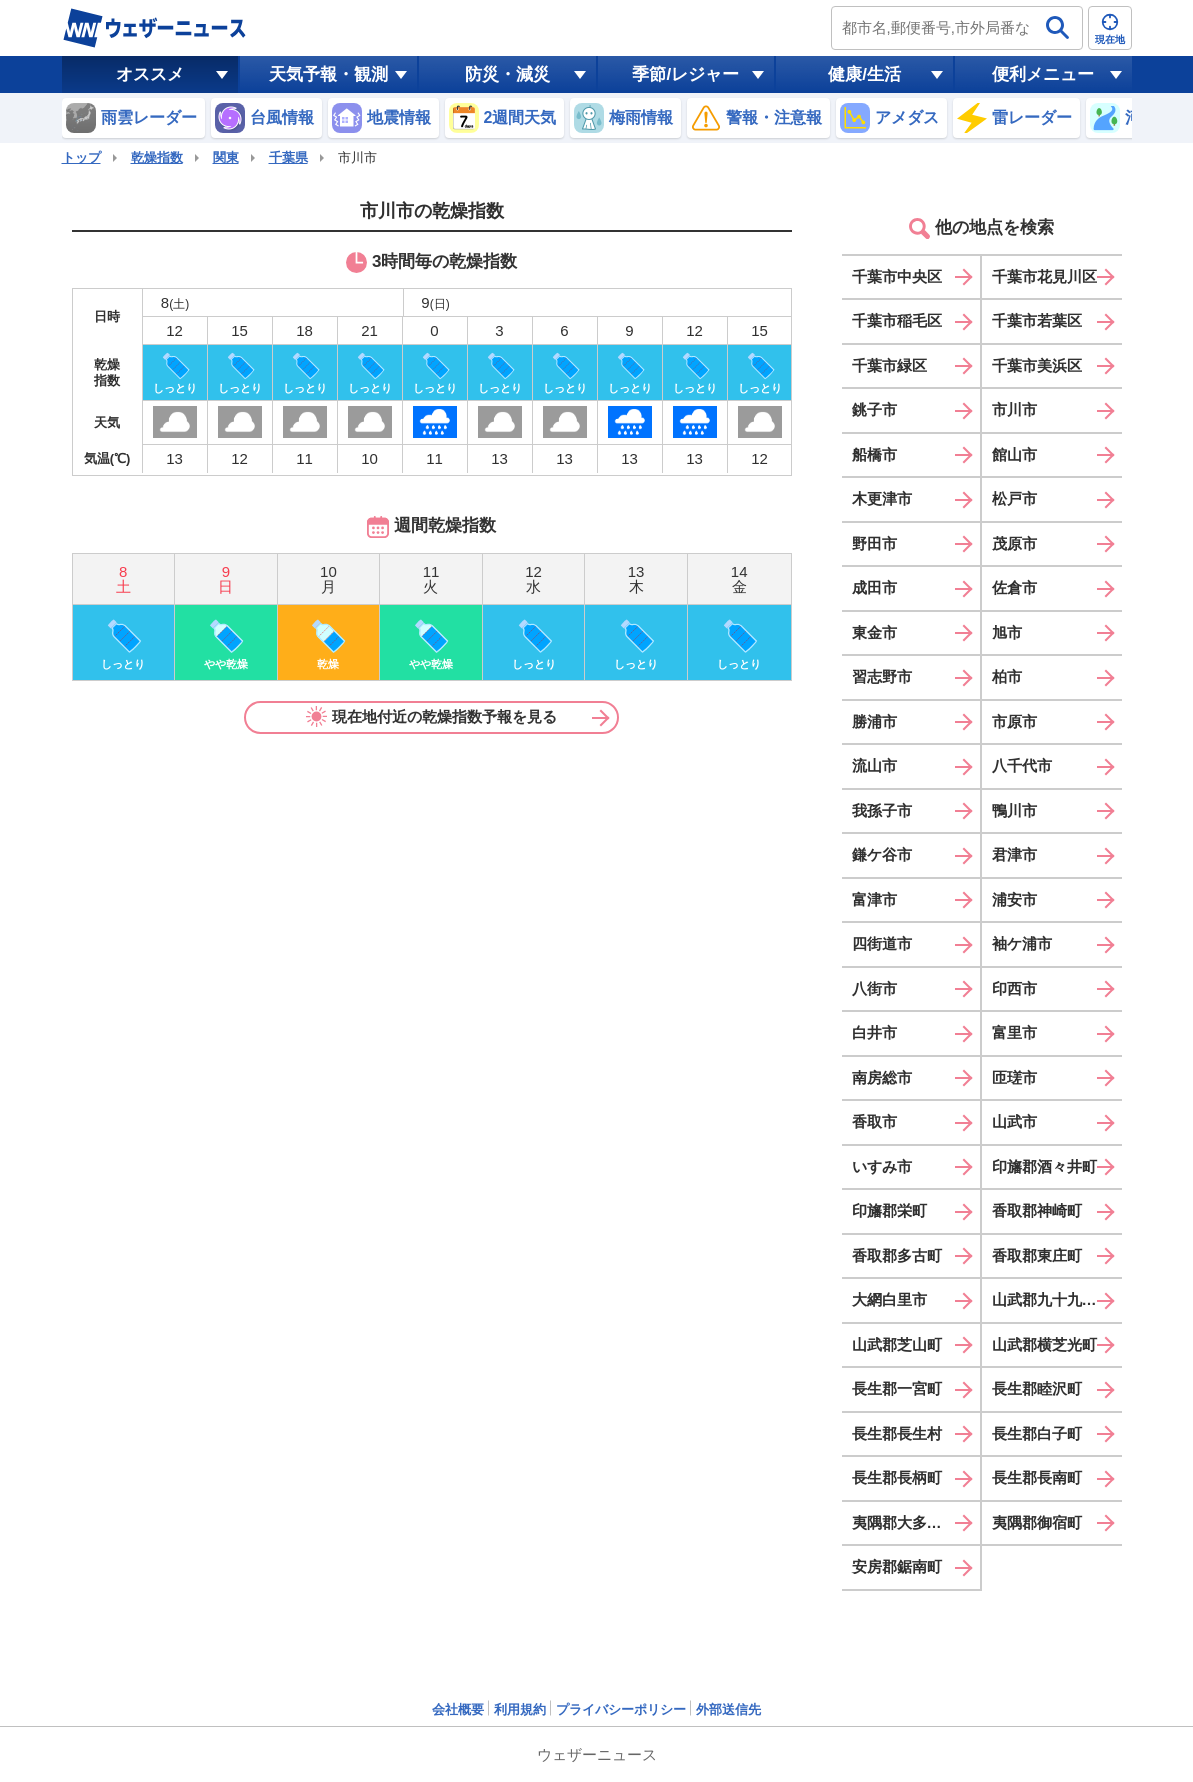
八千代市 (1022, 765)
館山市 (1014, 454)
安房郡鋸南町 (897, 1566)
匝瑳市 (1014, 1077)
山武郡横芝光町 (1044, 1344)
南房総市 (882, 1077)
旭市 (1007, 632)
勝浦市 (874, 721)
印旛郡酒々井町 (1044, 1166)
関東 (226, 157)
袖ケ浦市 (1022, 943)
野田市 (874, 543)
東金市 (874, 632)
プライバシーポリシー (621, 1709)
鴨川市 (1014, 810)
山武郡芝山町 (897, 1344)
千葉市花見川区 (1044, 276)
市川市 (1014, 409)
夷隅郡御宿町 (1037, 1522)
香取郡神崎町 (1037, 1210)
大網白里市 (889, 1299)
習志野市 (882, 676)
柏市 (1007, 676)
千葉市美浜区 (1037, 365)
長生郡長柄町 (897, 1477)
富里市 (1014, 1032)
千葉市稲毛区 (897, 320)
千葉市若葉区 (1037, 320)
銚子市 (874, 409)
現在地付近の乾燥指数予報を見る (432, 717)
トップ (81, 157)
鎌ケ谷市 (882, 854)
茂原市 (1014, 543)
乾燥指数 (157, 157)
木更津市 (882, 498)
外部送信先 (728, 1709)
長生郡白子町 (1037, 1433)
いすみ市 (882, 1166)
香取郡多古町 (897, 1255)
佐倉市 (1014, 587)
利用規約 (520, 1709)
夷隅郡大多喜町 (904, 1522)
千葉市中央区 (897, 276)
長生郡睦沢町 (1037, 1388)
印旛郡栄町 (889, 1210)
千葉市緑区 (889, 365)
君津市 (1014, 854)
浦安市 (1014, 899)
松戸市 (1014, 498)
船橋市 (874, 454)
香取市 (874, 1121)
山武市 (1014, 1121)
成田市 (874, 587)
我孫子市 (882, 810)
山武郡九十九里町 (1052, 1299)
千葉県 (288, 157)
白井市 (874, 1032)
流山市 (874, 765)
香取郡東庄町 (1037, 1255)
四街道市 (882, 943)
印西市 (1014, 988)
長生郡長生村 (897, 1433)
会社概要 (458, 1709)
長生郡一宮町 (897, 1388)
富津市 (874, 899)
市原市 (1014, 721)
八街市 (874, 988)
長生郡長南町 (1037, 1477)
